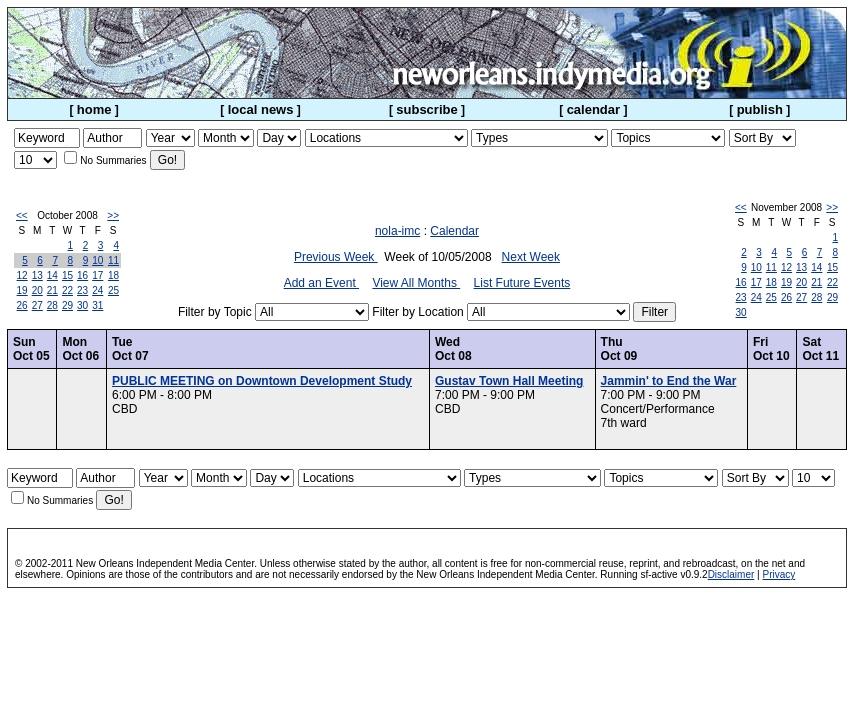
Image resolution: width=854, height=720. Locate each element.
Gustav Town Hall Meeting (509, 381)
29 (67, 305)
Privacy (778, 574)
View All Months (416, 283)
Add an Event (321, 283)
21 (52, 290)
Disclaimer (731, 574)
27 (37, 305)
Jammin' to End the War (669, 381)
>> (113, 215)
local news (261, 109)
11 (113, 260)
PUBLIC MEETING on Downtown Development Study (262, 381)
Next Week (531, 257)
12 (22, 275)
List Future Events (522, 283)
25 (113, 290)
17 (97, 275)
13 (37, 275)
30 (82, 305)
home (94, 109)
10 (97, 260)
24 (97, 290)
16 (82, 275)
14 (52, 275)
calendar (593, 109)
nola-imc (397, 231)
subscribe (426, 109)
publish (760, 109)
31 (97, 305)
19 (22, 290)
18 (113, 275)
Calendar (454, 231)
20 (37, 290)
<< (22, 215)
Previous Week (336, 257)
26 (22, 305)
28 (52, 305)
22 (67, 290)
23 (82, 290)
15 (67, 275)
